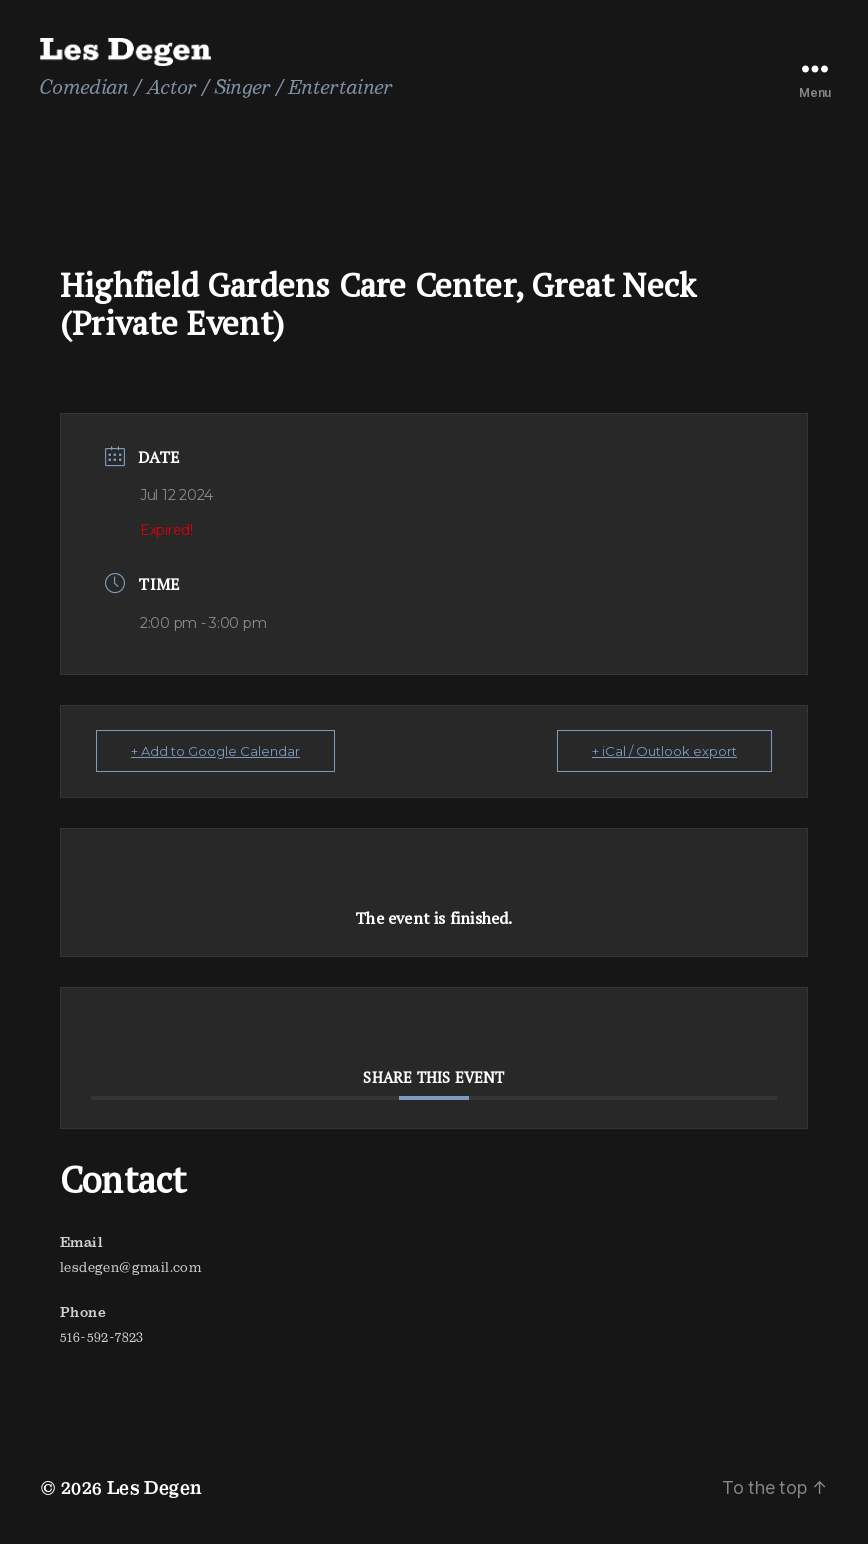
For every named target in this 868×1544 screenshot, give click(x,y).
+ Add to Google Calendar (215, 751)
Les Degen (155, 1487)
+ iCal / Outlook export (664, 751)
